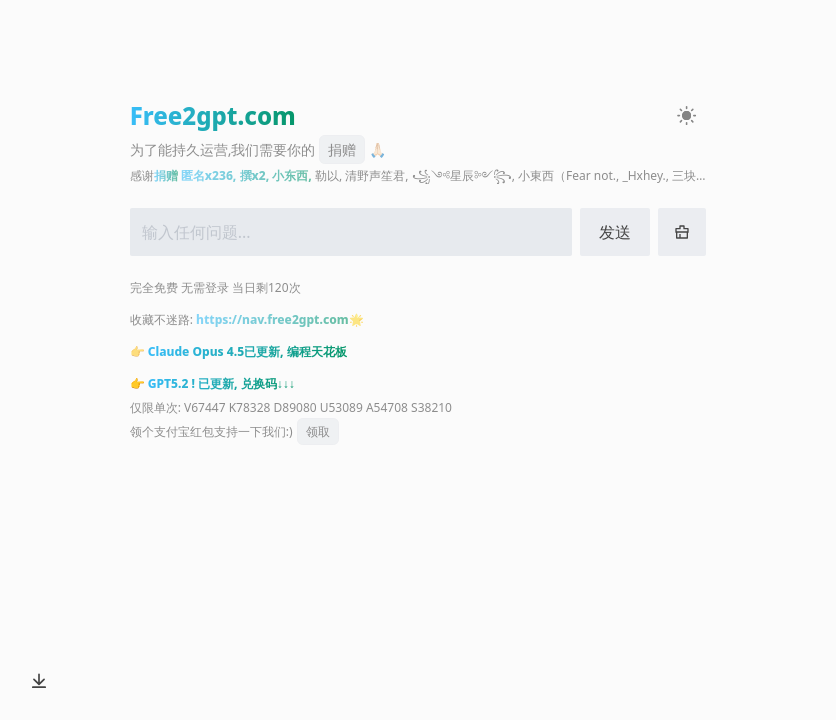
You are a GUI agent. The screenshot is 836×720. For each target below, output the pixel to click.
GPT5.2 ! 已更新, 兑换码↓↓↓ (221, 383)
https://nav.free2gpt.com (272, 319)
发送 (615, 232)
